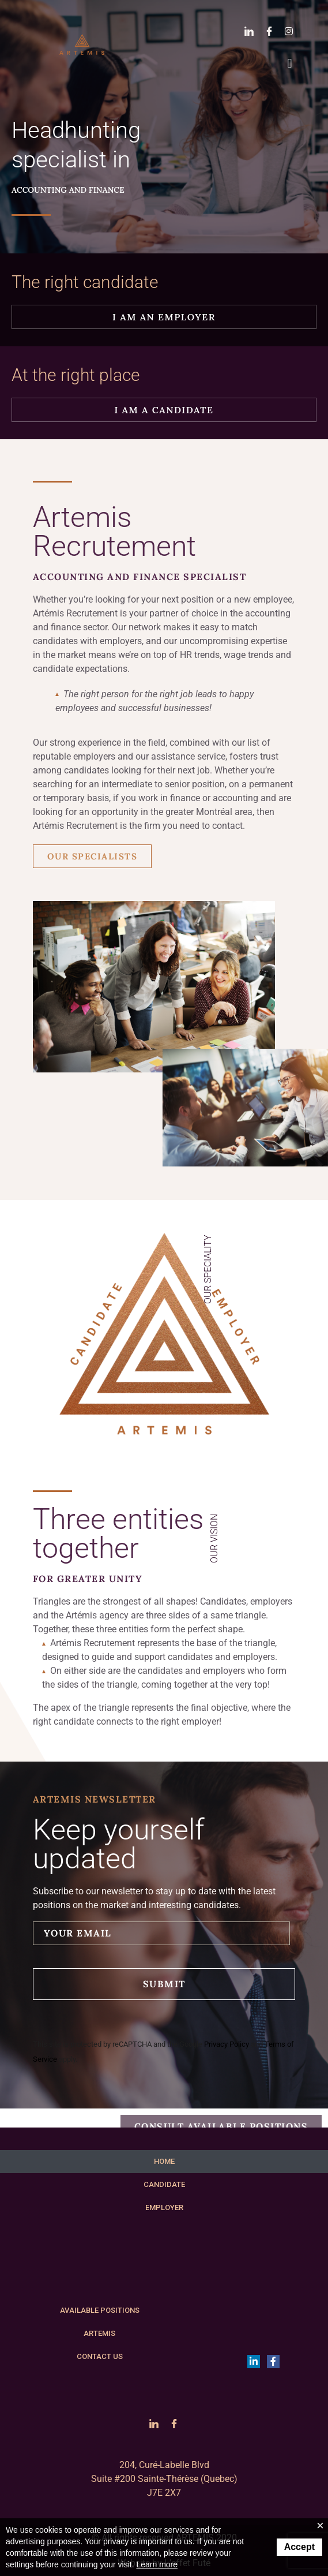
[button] (289, 63)
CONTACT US (100, 2356)
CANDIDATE (164, 2184)
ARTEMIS (99, 2333)
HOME (164, 2161)
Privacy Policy (226, 2044)
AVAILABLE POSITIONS (100, 2310)
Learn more (157, 2564)
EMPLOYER (164, 2207)
